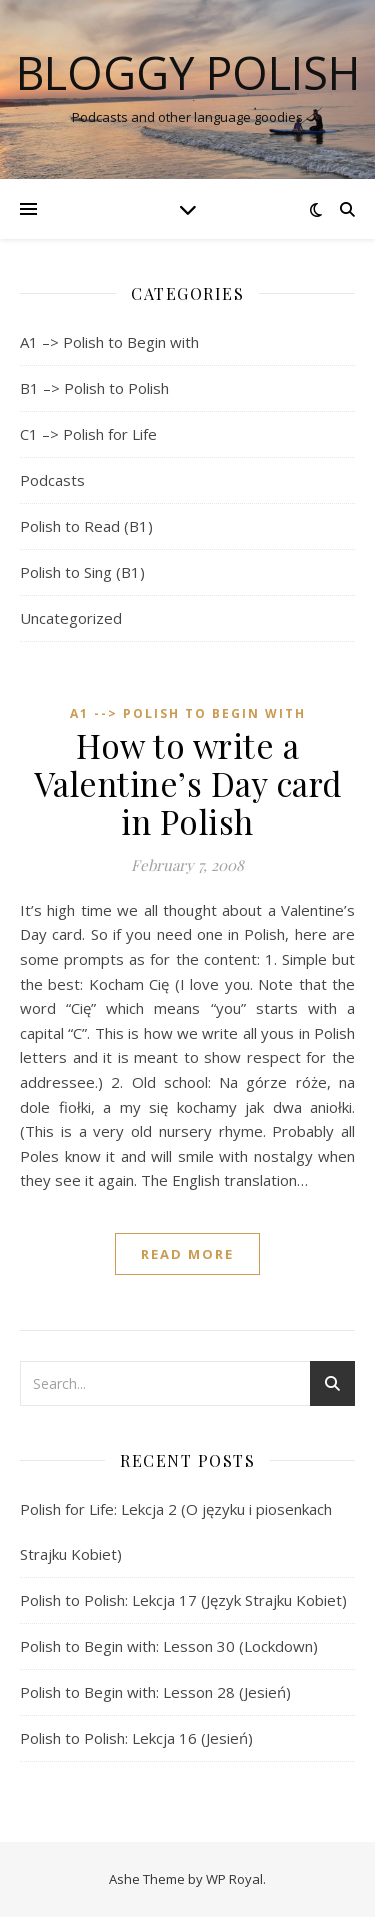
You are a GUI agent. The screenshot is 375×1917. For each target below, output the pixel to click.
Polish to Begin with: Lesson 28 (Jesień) (155, 1692)
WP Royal (234, 1879)
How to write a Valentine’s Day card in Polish (188, 783)
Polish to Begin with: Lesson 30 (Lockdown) (169, 1646)
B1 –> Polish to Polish (94, 388)
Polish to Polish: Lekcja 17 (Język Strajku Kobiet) (183, 1600)
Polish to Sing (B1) (82, 572)
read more (187, 1254)
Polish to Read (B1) (86, 526)
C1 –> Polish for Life (88, 434)
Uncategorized (71, 618)
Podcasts (52, 480)
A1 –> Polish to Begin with (109, 342)
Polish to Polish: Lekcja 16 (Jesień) (136, 1738)
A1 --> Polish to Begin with (188, 713)
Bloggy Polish (188, 72)
